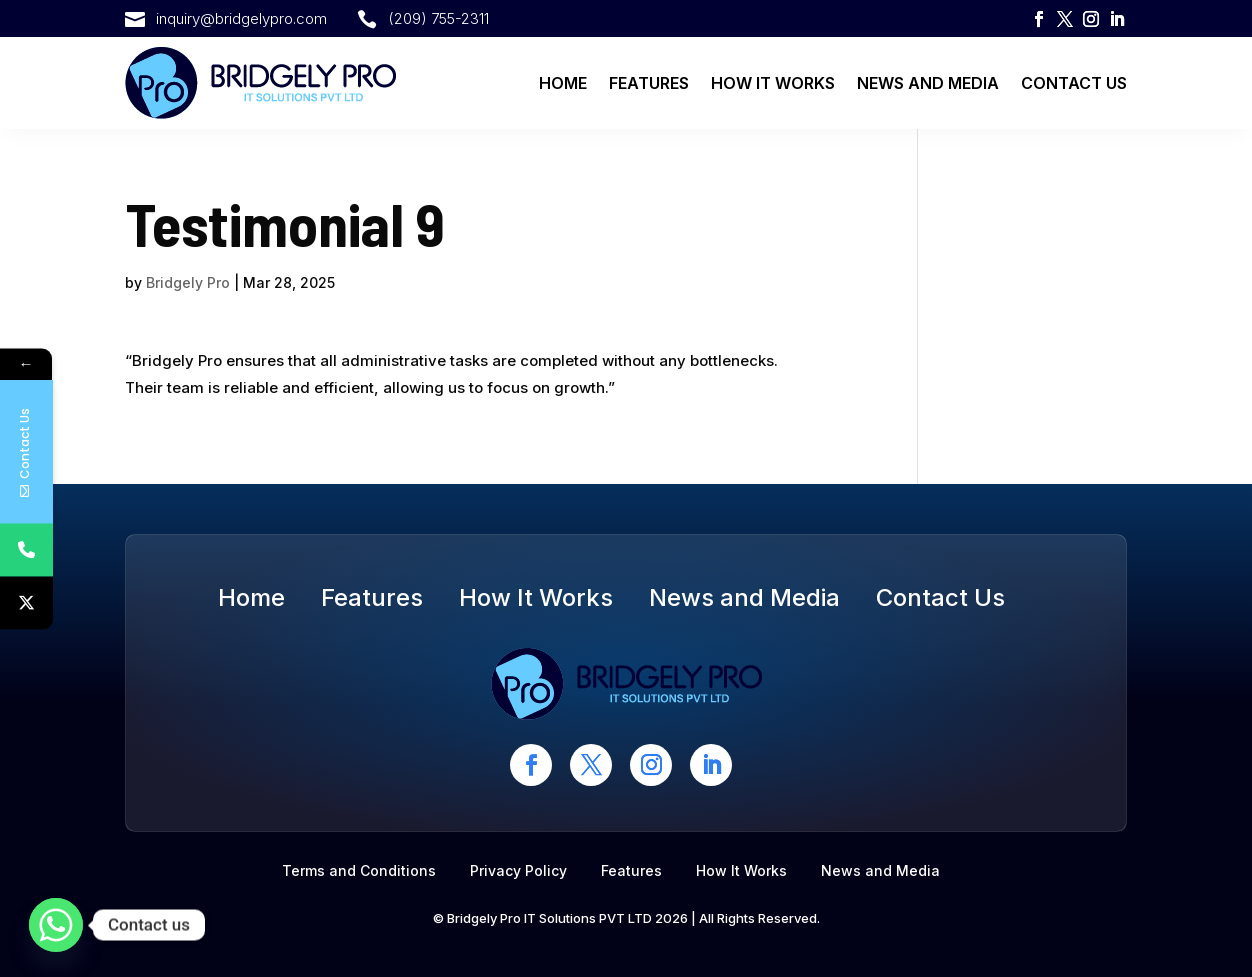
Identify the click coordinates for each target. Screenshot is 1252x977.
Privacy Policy (518, 870)
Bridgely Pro (188, 282)
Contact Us (1074, 83)
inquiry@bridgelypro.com (241, 18)
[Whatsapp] (56, 925)
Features (649, 83)
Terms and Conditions (359, 870)
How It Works (773, 83)
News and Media (928, 83)
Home (563, 83)
